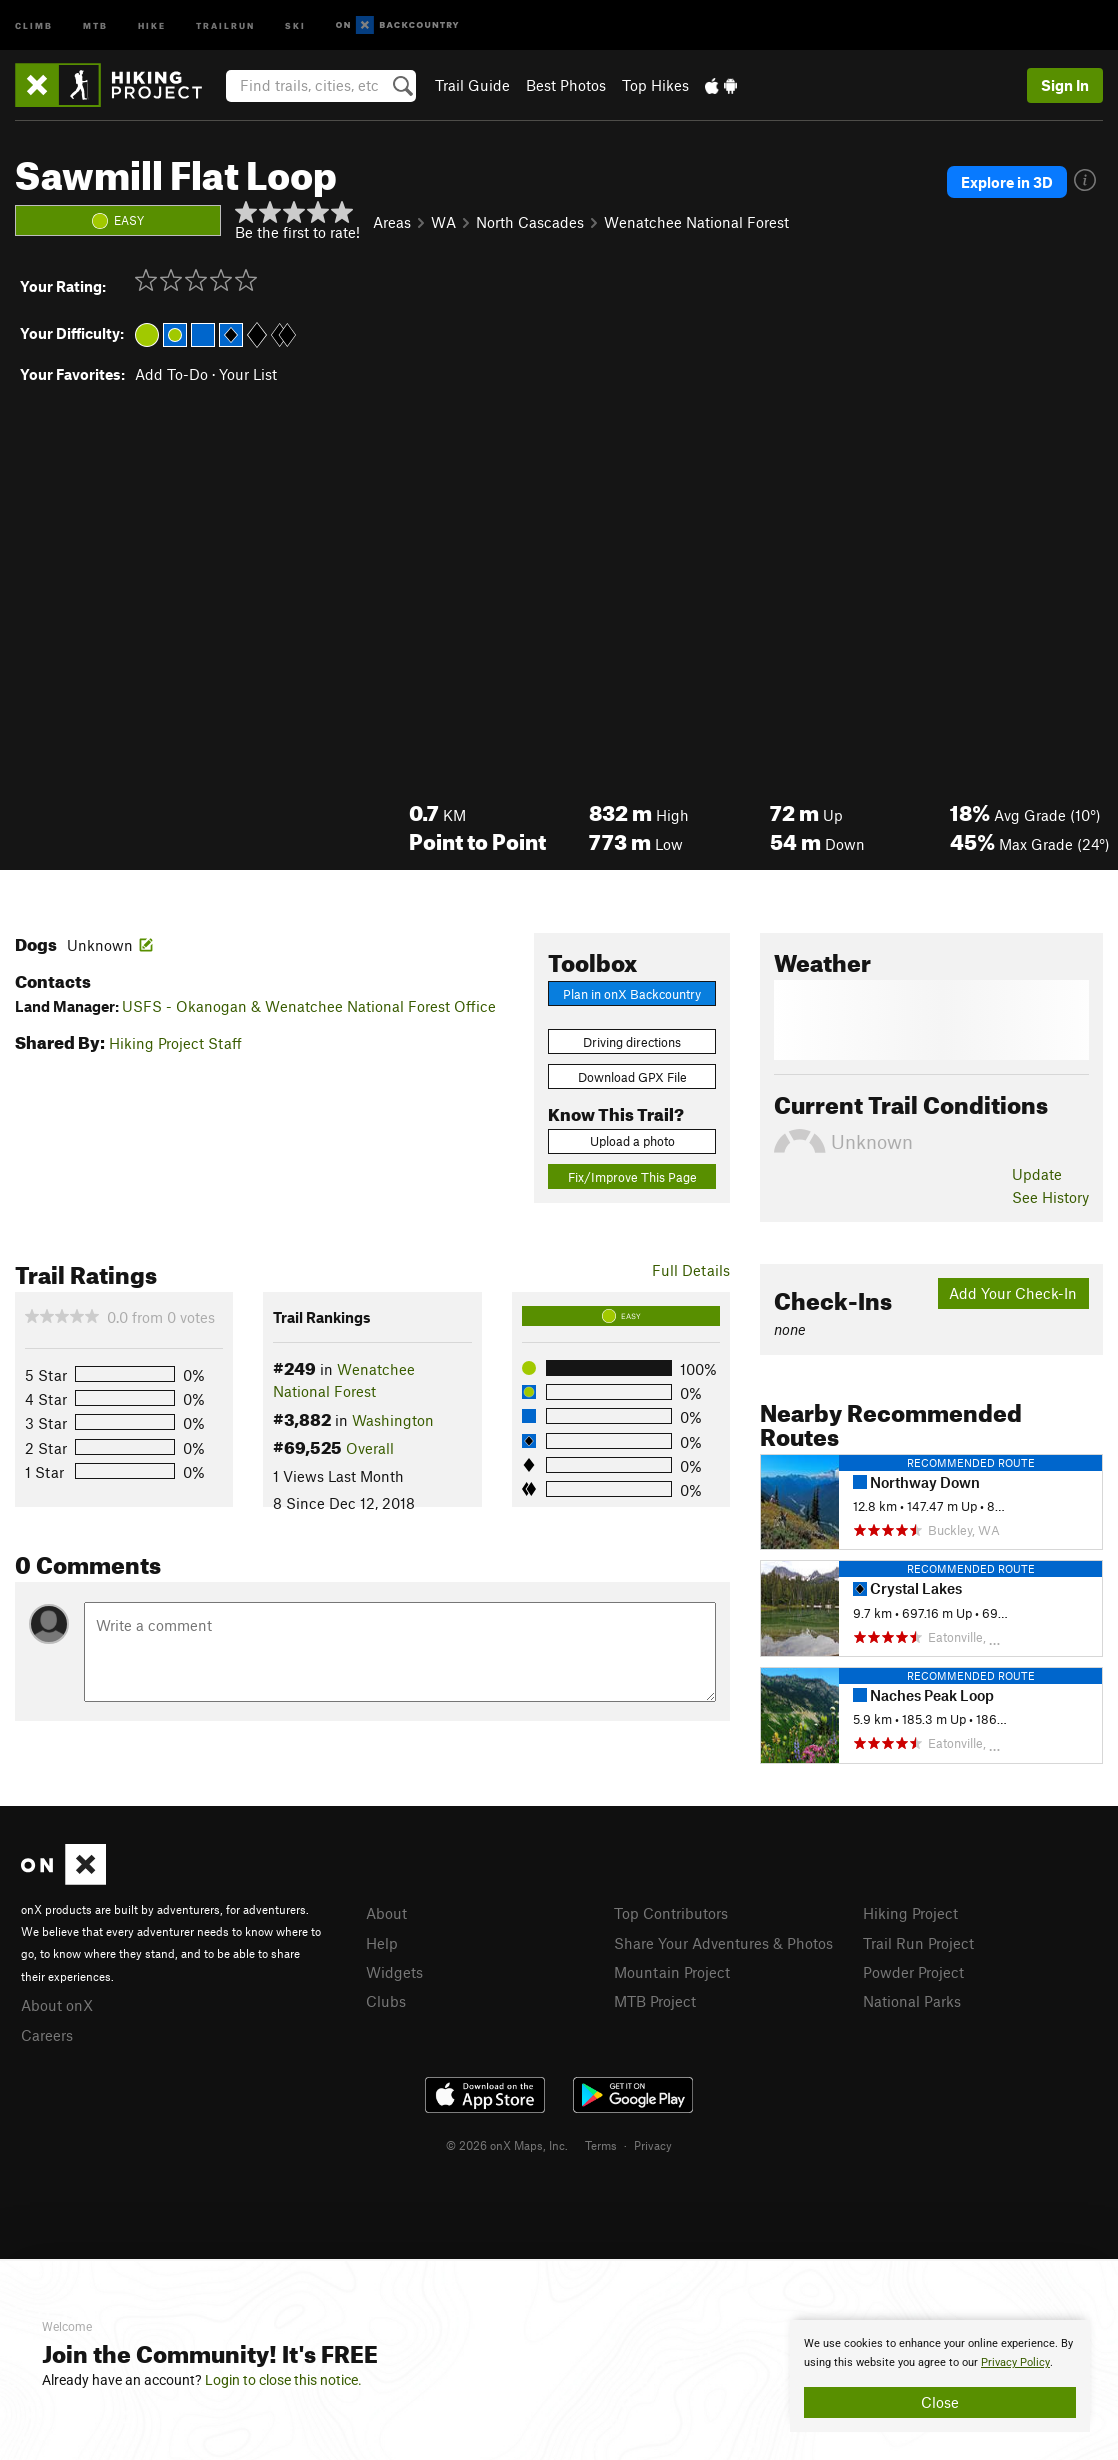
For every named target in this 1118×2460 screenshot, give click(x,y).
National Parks (912, 2001)
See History (1050, 1197)
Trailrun (225, 24)
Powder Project (913, 1972)
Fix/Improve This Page (632, 1177)
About (386, 1913)
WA (443, 222)
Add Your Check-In (1013, 1293)
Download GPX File (632, 1077)
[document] (940, 2376)
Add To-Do (171, 374)
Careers (47, 2035)
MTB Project (655, 2001)
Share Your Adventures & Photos (723, 1943)
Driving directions (632, 1042)
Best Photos (566, 85)
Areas (392, 222)
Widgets (394, 1972)
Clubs (386, 2001)
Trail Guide (472, 85)
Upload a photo (632, 1141)
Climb (34, 24)
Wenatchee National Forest (696, 222)
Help (382, 1943)
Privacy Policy (1015, 2362)
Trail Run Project (918, 1943)
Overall (370, 1448)
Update (1037, 1174)
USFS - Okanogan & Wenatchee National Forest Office (309, 1006)
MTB (95, 24)
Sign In (1065, 85)
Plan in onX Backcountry (632, 994)
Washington (393, 1420)
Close (940, 2402)
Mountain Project (672, 1972)
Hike (152, 24)
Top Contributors (671, 1913)
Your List (248, 374)
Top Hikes (655, 85)
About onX (57, 2005)
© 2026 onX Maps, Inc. (507, 2145)
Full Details (691, 1270)
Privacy (653, 2145)
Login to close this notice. (283, 2380)
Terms (601, 2145)
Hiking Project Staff (175, 1043)
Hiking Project (910, 1913)
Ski (295, 24)
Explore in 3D (1007, 182)
